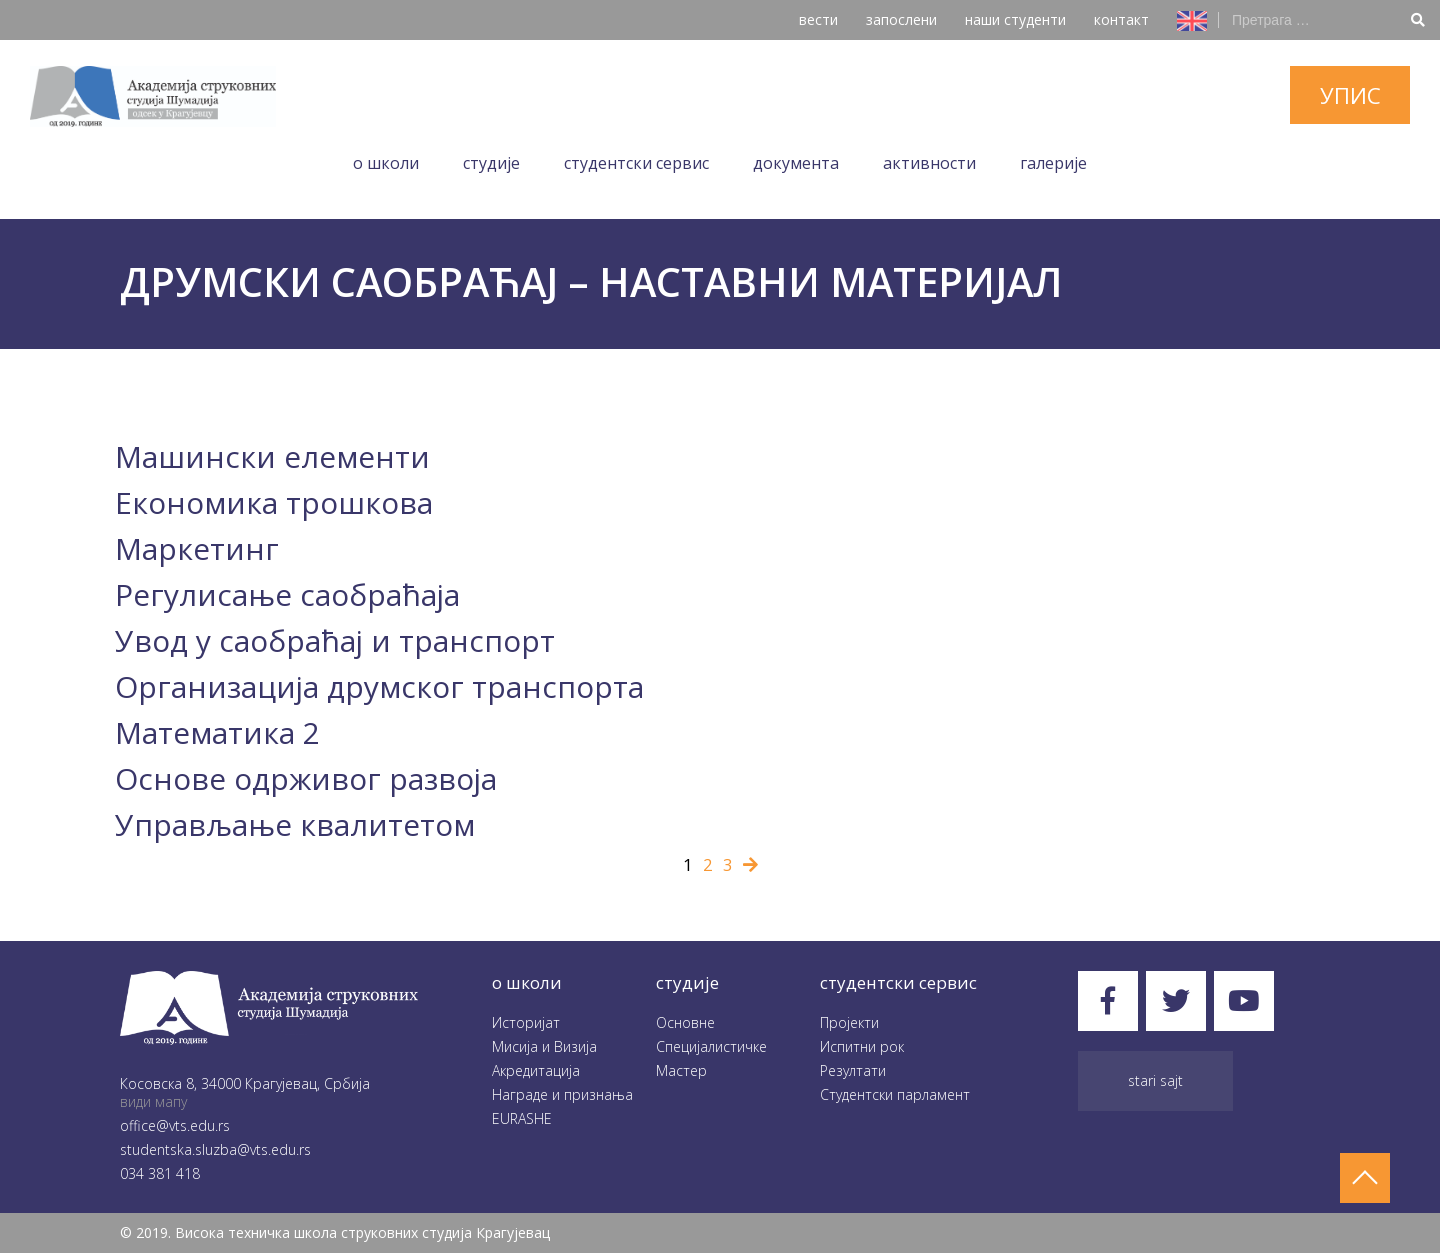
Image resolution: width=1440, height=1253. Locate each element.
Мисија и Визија (544, 1046)
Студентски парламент (895, 1094)
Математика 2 (217, 732)
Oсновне (685, 1022)
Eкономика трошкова (274, 502)
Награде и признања (562, 1094)
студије (687, 982)
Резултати (853, 1070)
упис (1350, 95)
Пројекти (849, 1022)
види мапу (153, 1101)
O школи (386, 163)
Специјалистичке (711, 1046)
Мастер (681, 1070)
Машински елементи (272, 456)
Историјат (526, 1022)
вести (818, 19)
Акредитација (536, 1070)
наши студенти (1015, 19)
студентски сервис (898, 982)
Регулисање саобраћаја (287, 594)
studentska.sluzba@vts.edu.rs (215, 1149)
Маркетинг (197, 548)
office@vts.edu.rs (175, 1125)
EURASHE (522, 1118)
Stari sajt (1155, 1080)
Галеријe (1053, 163)
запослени (901, 19)
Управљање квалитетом (295, 824)
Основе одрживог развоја (306, 778)
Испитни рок (862, 1046)
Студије (491, 163)
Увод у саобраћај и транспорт (335, 640)
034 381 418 (160, 1173)
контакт (1121, 19)
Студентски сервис (636, 163)
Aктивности (929, 163)
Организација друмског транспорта (379, 686)
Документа (796, 163)
